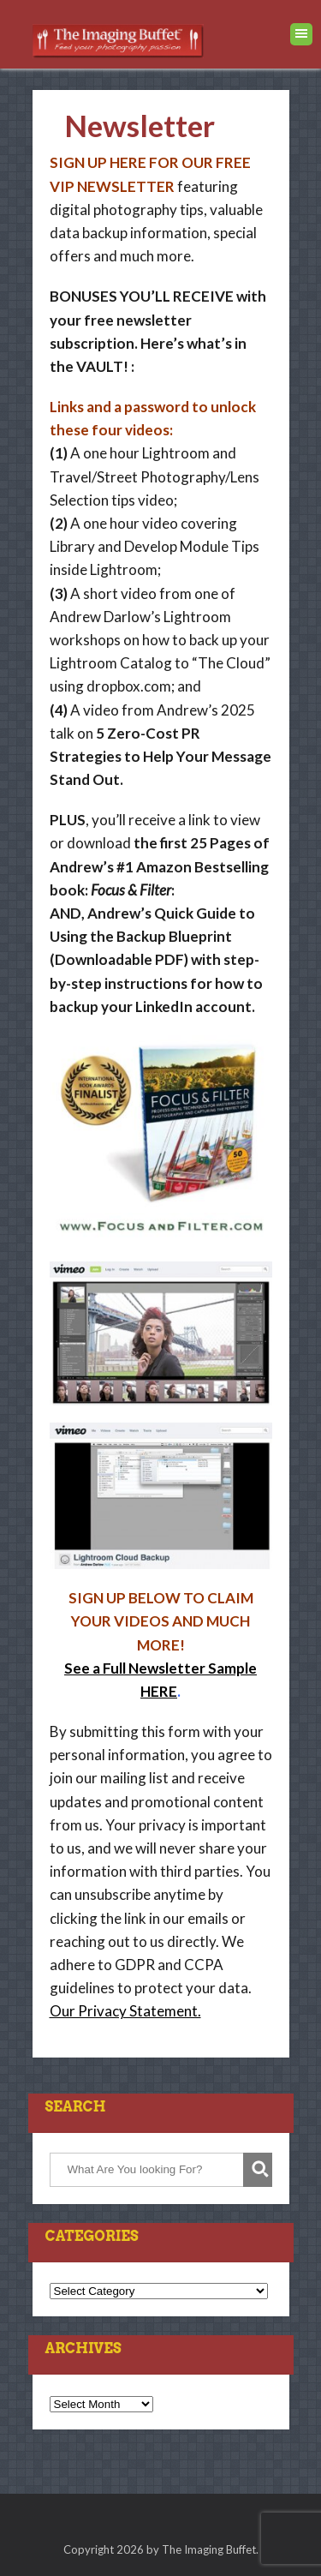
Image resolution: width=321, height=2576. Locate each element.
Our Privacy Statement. (125, 2011)
